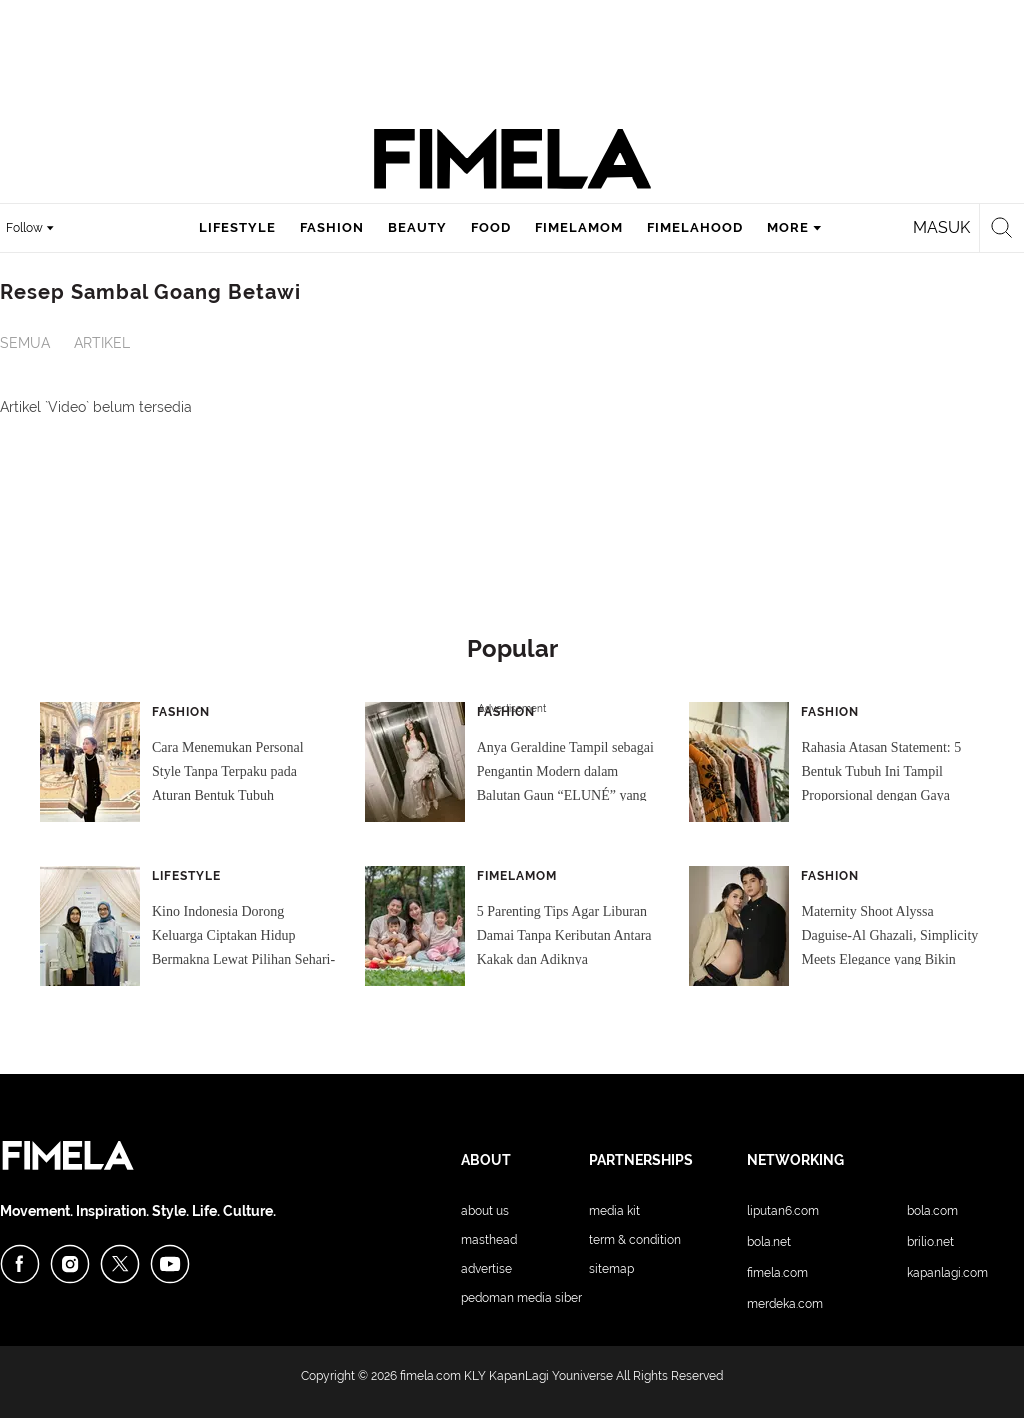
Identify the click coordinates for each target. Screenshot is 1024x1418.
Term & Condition (635, 1240)
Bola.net (769, 1242)
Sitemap (611, 1269)
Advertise (486, 1269)
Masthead (489, 1240)
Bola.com (932, 1211)
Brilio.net (930, 1242)
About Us (485, 1211)
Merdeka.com (785, 1304)
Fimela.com (777, 1273)
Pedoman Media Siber (521, 1298)
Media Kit (614, 1211)
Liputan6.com (783, 1211)
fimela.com (430, 1376)
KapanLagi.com (947, 1273)
